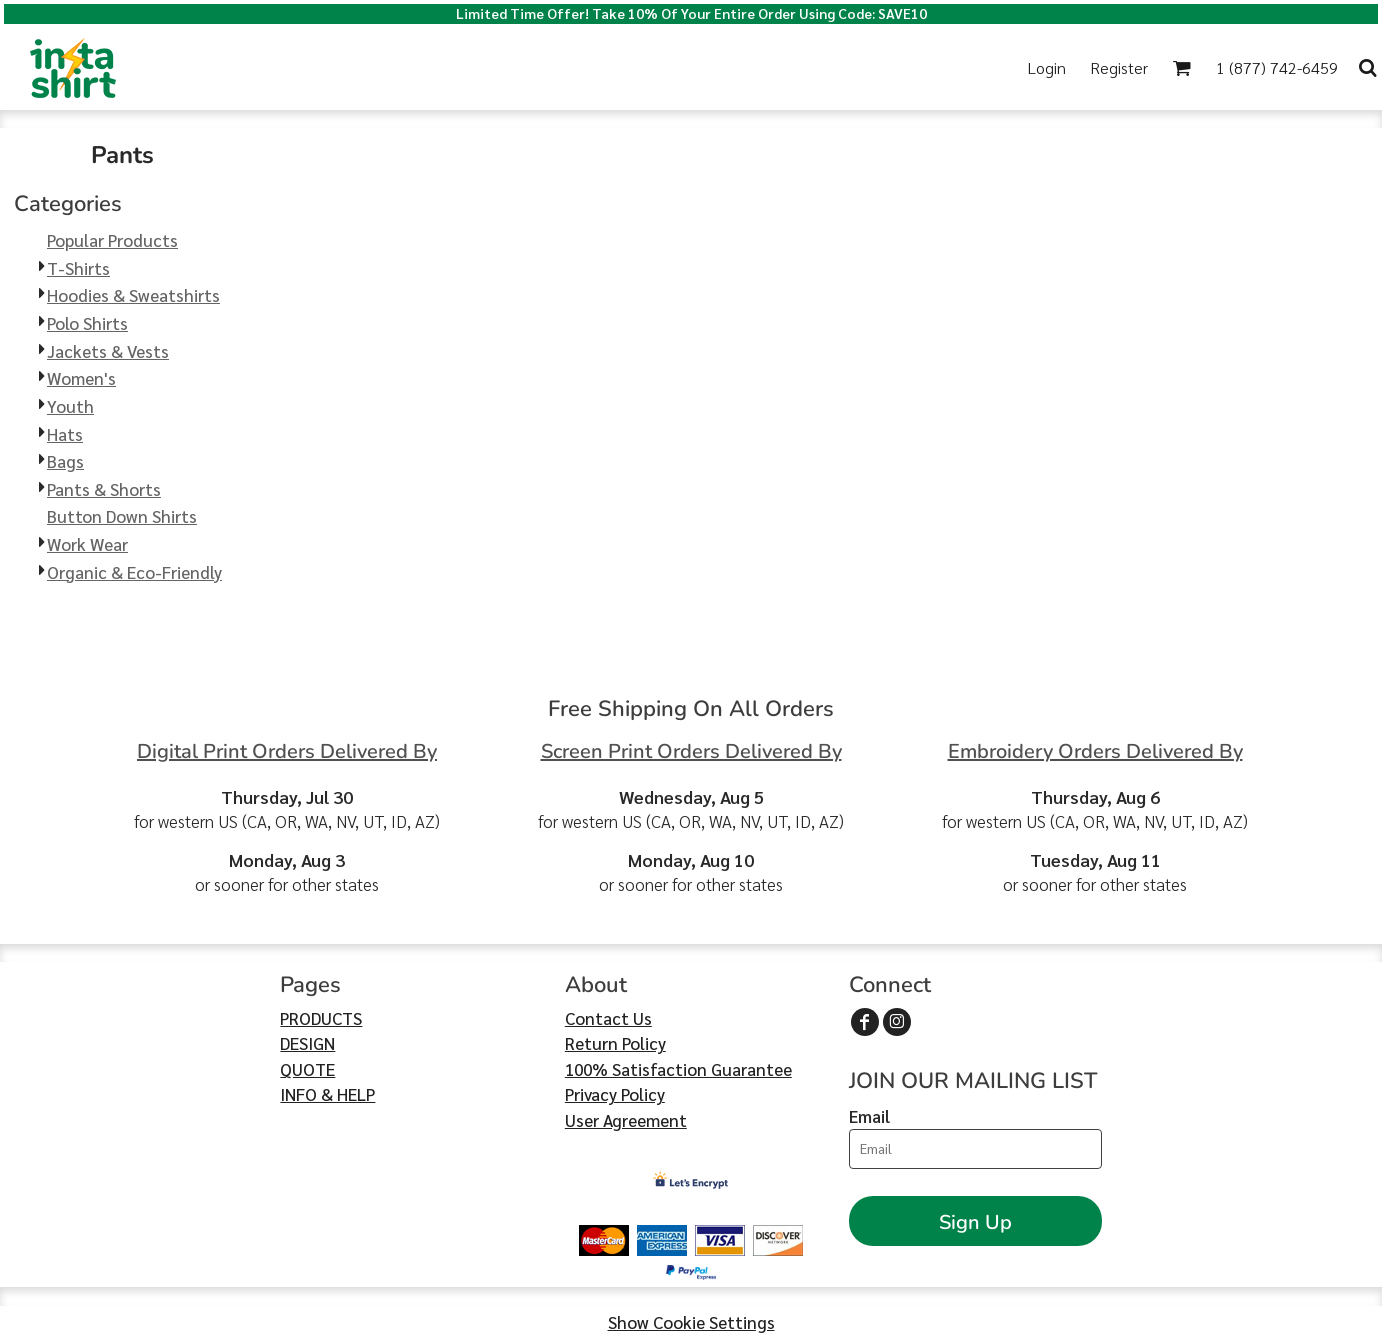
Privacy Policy (615, 1094)
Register (1119, 67)
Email (869, 1116)
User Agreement (626, 1120)
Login (1047, 67)
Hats (65, 434)
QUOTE (307, 1069)
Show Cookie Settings (691, 1322)
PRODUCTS (321, 1018)
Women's (81, 378)
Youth (70, 406)
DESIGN (307, 1043)
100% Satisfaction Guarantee (678, 1069)
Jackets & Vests (108, 351)
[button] (1181, 67)
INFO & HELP (327, 1094)
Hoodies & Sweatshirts (133, 295)
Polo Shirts (87, 323)
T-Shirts (78, 268)
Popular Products (112, 240)
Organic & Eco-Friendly (134, 572)
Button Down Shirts (122, 516)
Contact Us (608, 1018)
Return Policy (615, 1043)
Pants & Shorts (104, 489)
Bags (65, 461)
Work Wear (87, 544)
